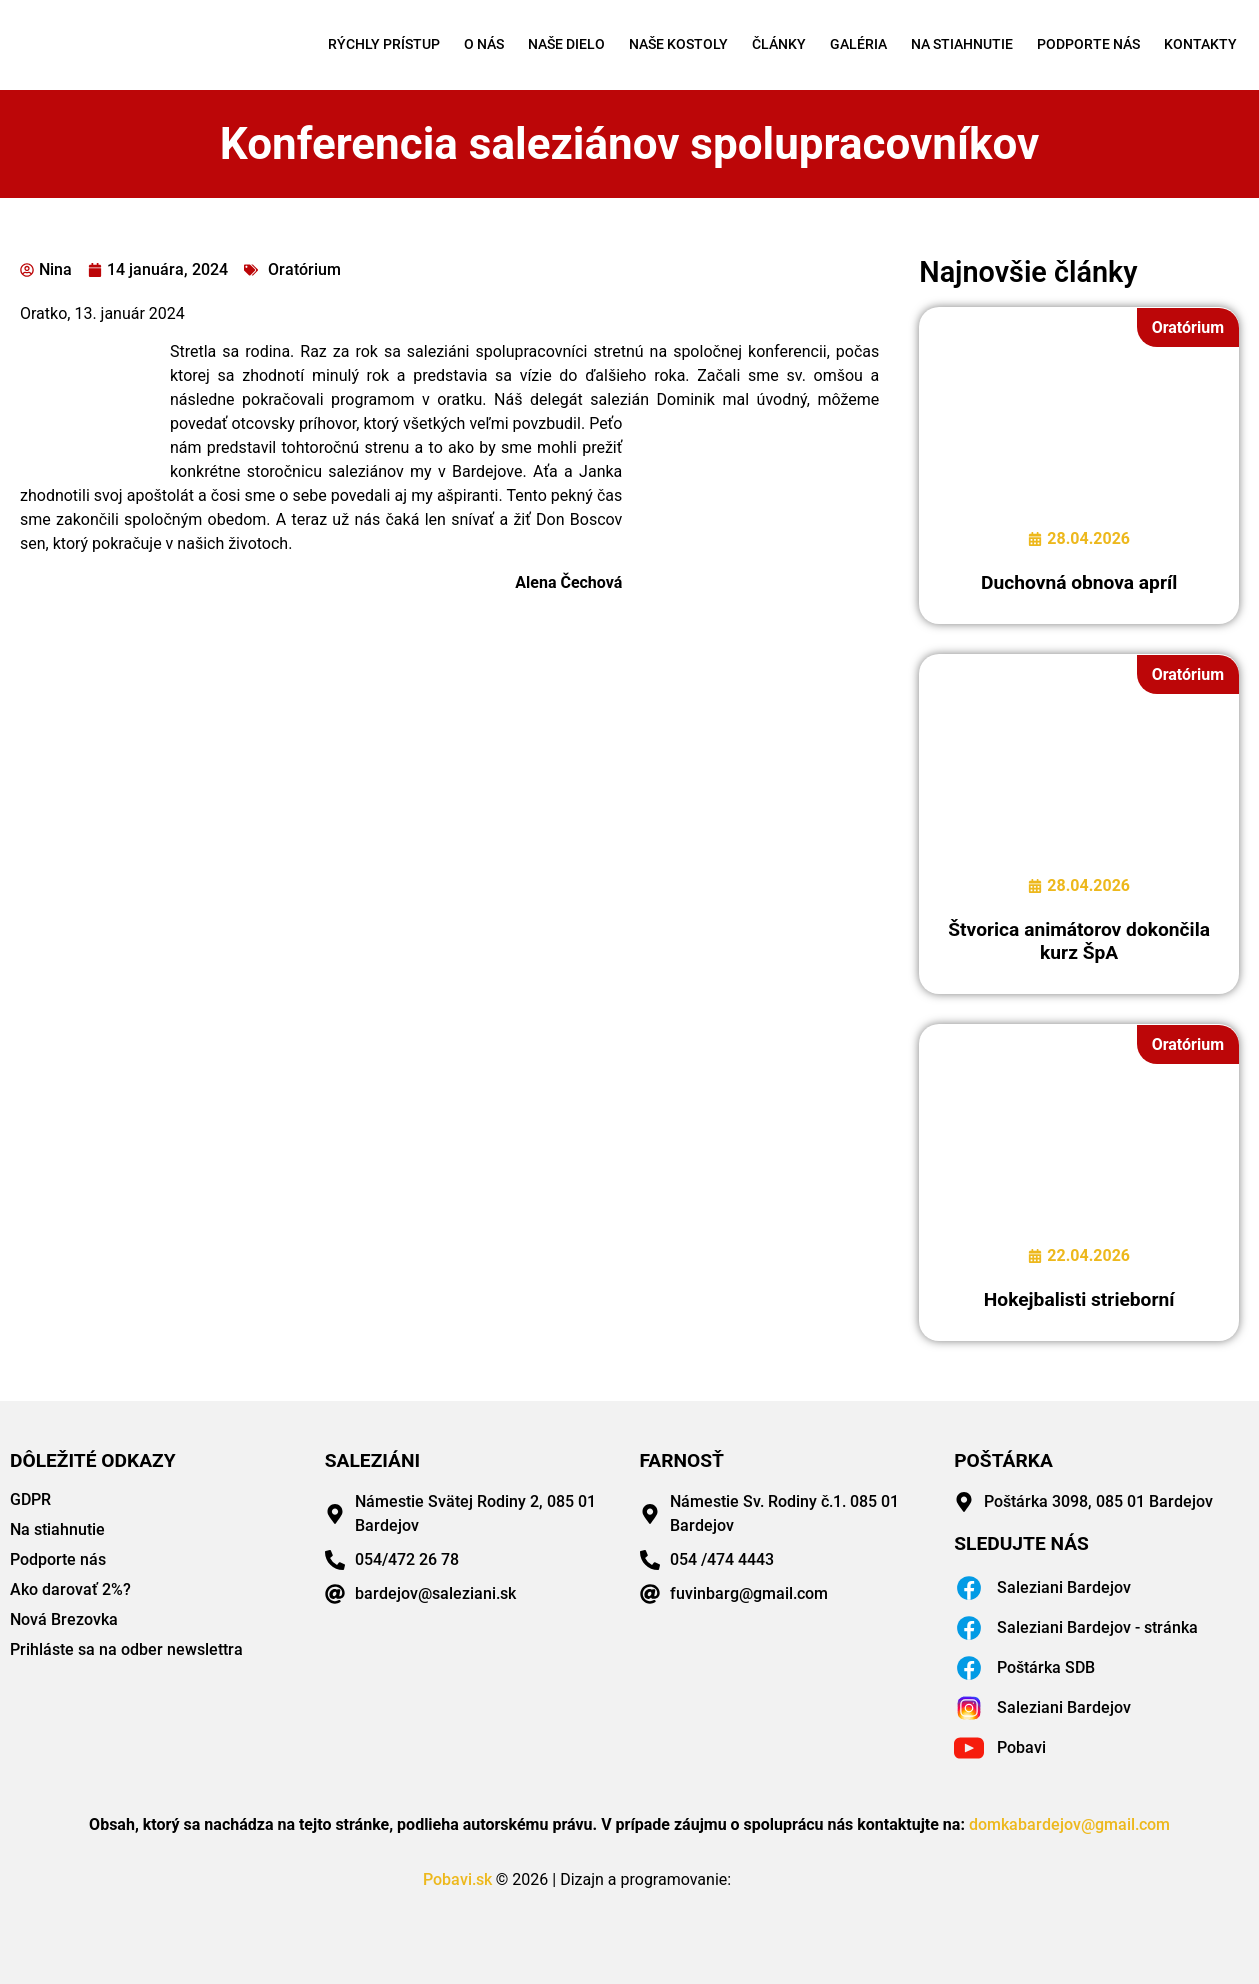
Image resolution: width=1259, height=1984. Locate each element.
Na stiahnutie (962, 44)
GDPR (30, 1499)
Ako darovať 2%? (70, 1589)
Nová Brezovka (64, 1619)
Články (779, 44)
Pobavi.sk (457, 1879)
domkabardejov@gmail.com (1069, 1824)
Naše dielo (566, 44)
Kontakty (1200, 44)
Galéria (858, 44)
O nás (484, 44)
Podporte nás (1088, 44)
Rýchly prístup (384, 44)
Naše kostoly (678, 44)
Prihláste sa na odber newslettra (126, 1649)
